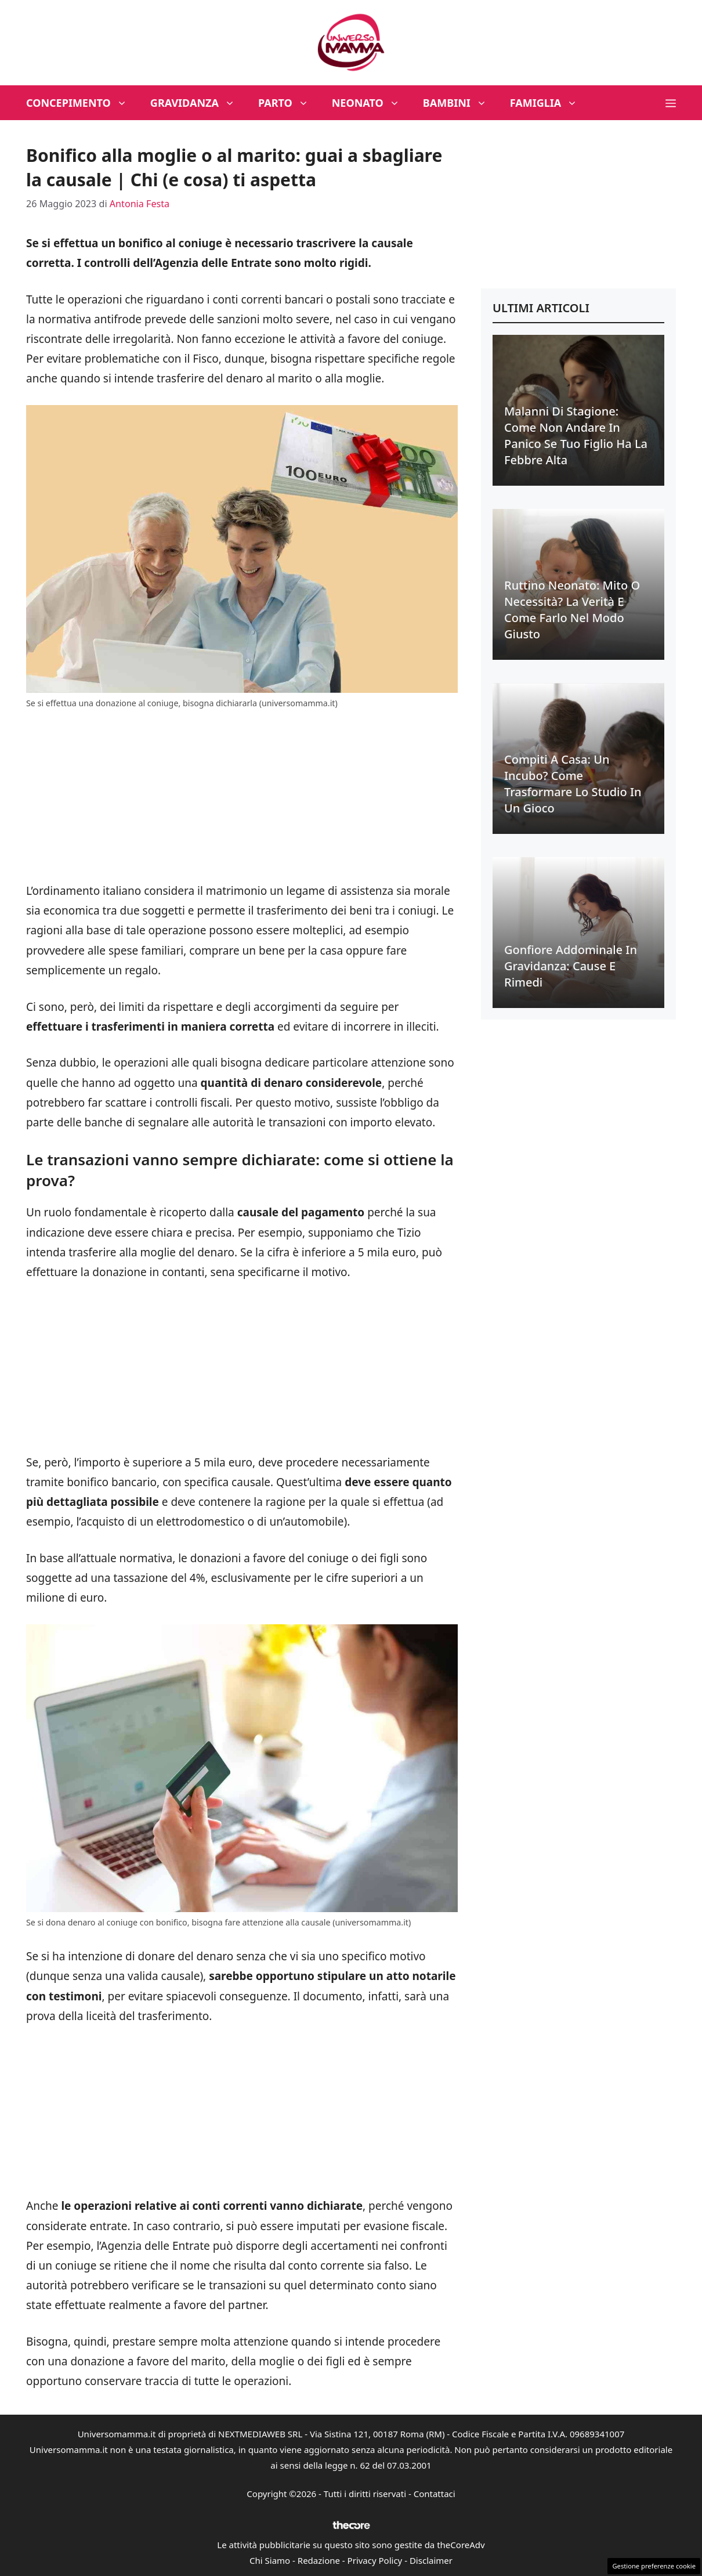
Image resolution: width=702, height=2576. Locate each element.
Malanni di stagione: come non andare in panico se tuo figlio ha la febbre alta (575, 435)
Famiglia (549, 102)
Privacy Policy (375, 2560)
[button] (670, 102)
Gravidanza (198, 102)
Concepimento (82, 102)
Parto (289, 102)
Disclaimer (431, 2560)
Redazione (319, 2560)
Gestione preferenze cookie (654, 2565)
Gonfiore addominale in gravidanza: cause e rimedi (570, 966)
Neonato (371, 102)
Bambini (460, 102)
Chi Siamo (269, 2560)
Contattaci (434, 2493)
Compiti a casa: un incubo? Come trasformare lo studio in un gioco (573, 784)
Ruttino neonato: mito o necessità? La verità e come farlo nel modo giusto (572, 609)
